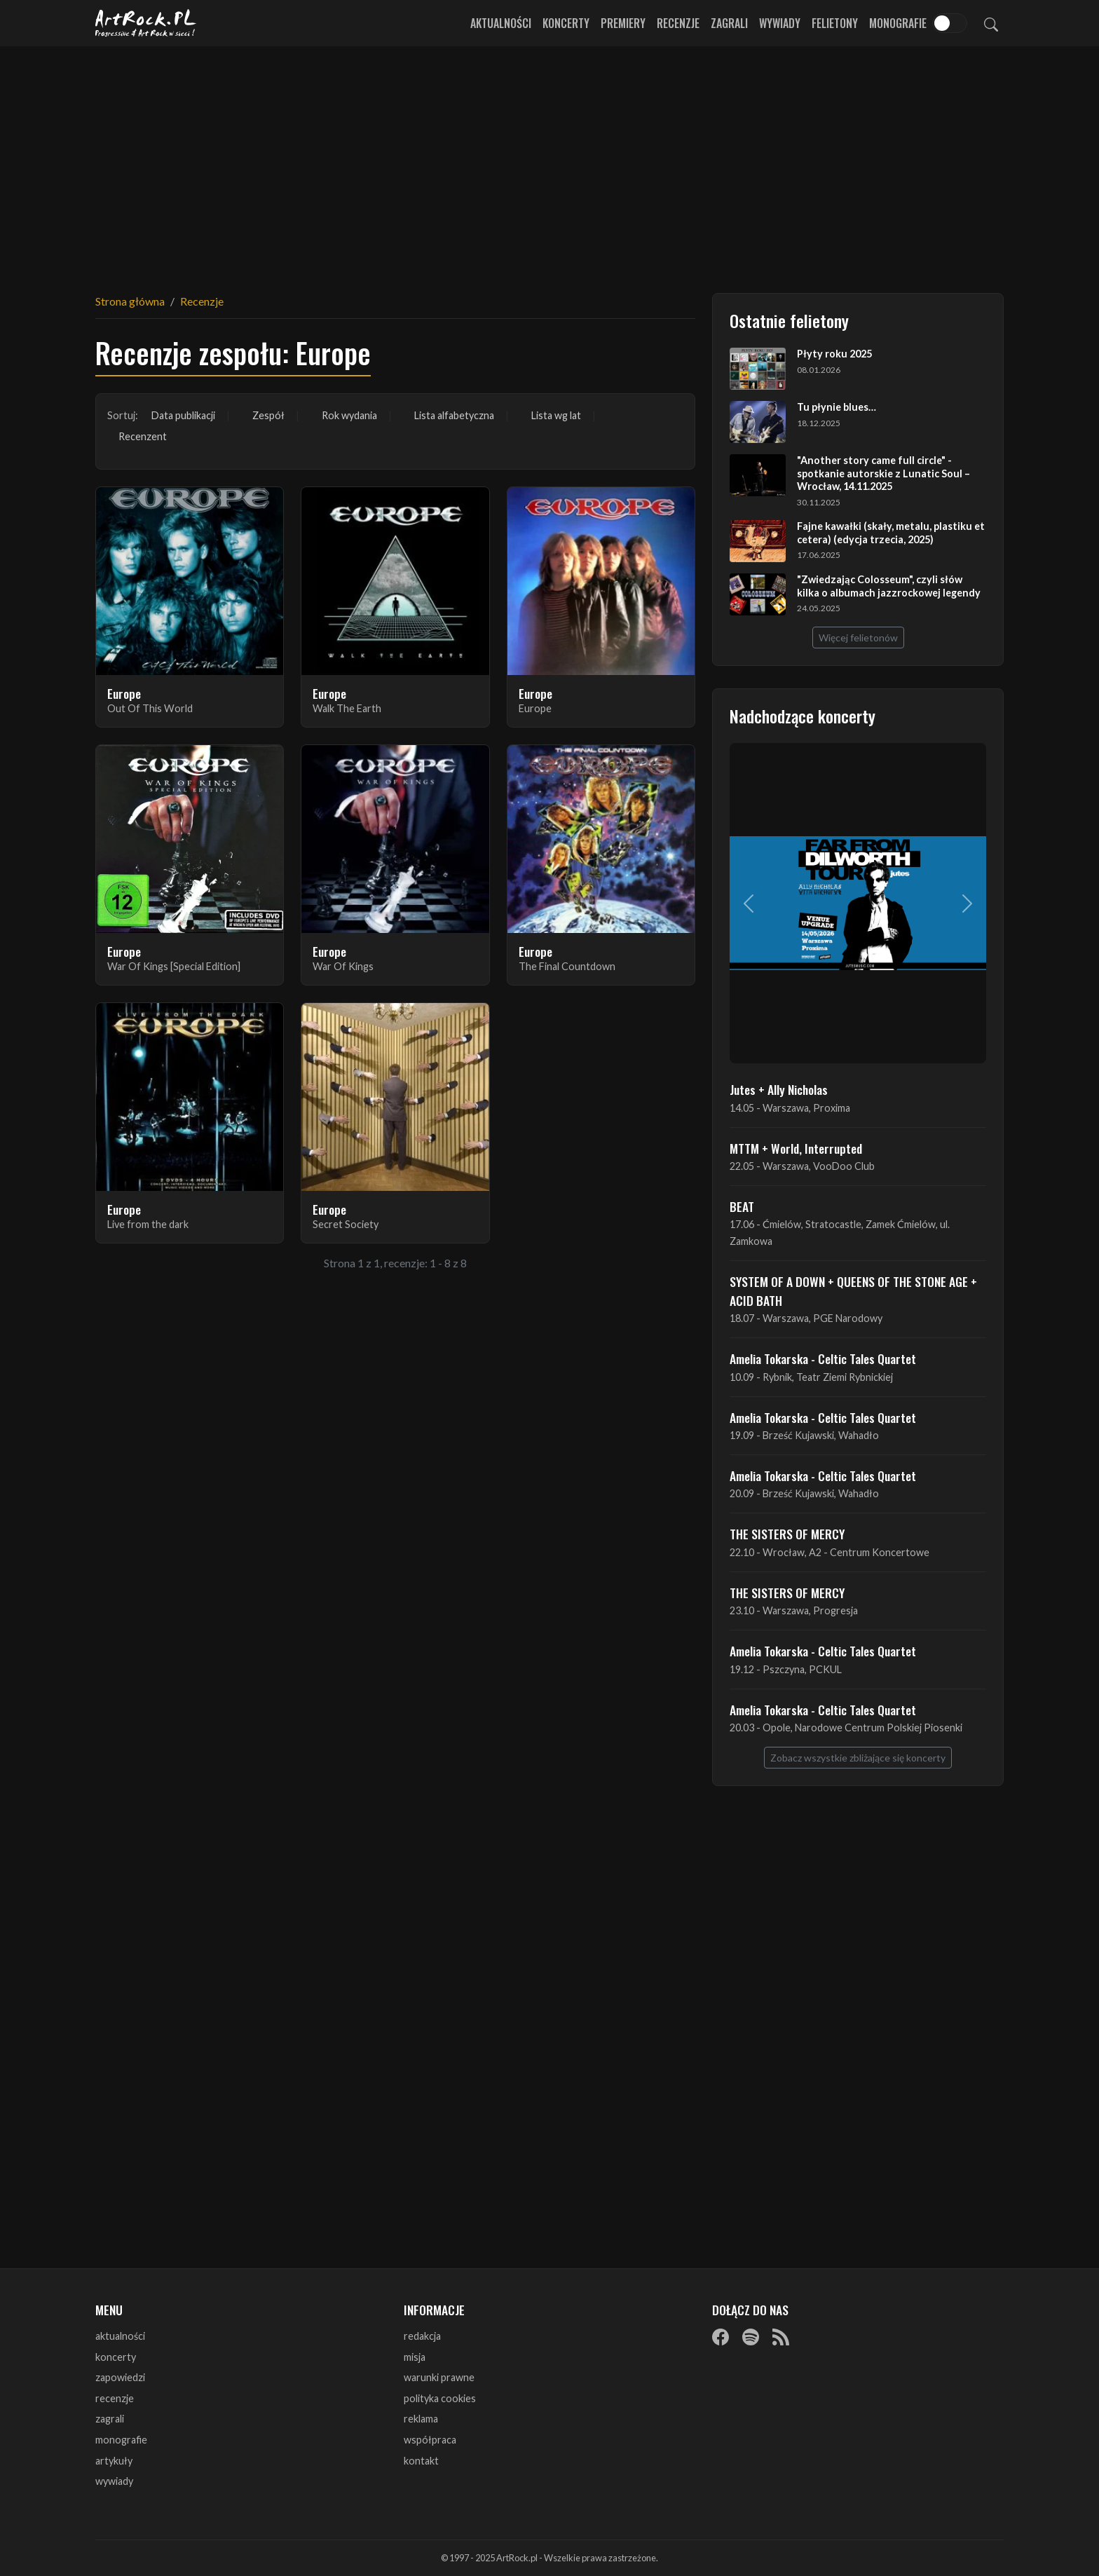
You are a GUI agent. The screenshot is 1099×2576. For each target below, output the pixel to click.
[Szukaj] (991, 23)
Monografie (898, 23)
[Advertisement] (549, 161)
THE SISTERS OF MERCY (787, 1534)
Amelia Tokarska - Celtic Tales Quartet (823, 1358)
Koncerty (565, 23)
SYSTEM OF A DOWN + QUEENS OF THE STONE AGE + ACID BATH (853, 1290)
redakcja (422, 2336)
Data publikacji (183, 415)
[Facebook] (720, 2337)
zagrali (109, 2419)
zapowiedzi (120, 2377)
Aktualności (500, 23)
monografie (121, 2440)
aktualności (120, 2336)
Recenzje (678, 23)
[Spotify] (750, 2337)
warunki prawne (439, 2377)
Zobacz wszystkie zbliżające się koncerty (858, 1758)
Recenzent (142, 436)
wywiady (114, 2481)
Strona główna (130, 301)
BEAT (742, 1206)
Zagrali (729, 23)
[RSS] (780, 2337)
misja (414, 2357)
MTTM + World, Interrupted (796, 1148)
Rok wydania (349, 415)
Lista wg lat (556, 415)
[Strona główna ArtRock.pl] (145, 23)
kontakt (421, 2461)
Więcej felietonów (858, 637)
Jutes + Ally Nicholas (779, 1089)
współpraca (430, 2440)
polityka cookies (440, 2398)
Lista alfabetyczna (454, 415)
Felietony (835, 23)
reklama (421, 2419)
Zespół (268, 415)
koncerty (115, 2357)
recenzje (114, 2398)
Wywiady (779, 23)
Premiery (623, 23)
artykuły (113, 2461)
